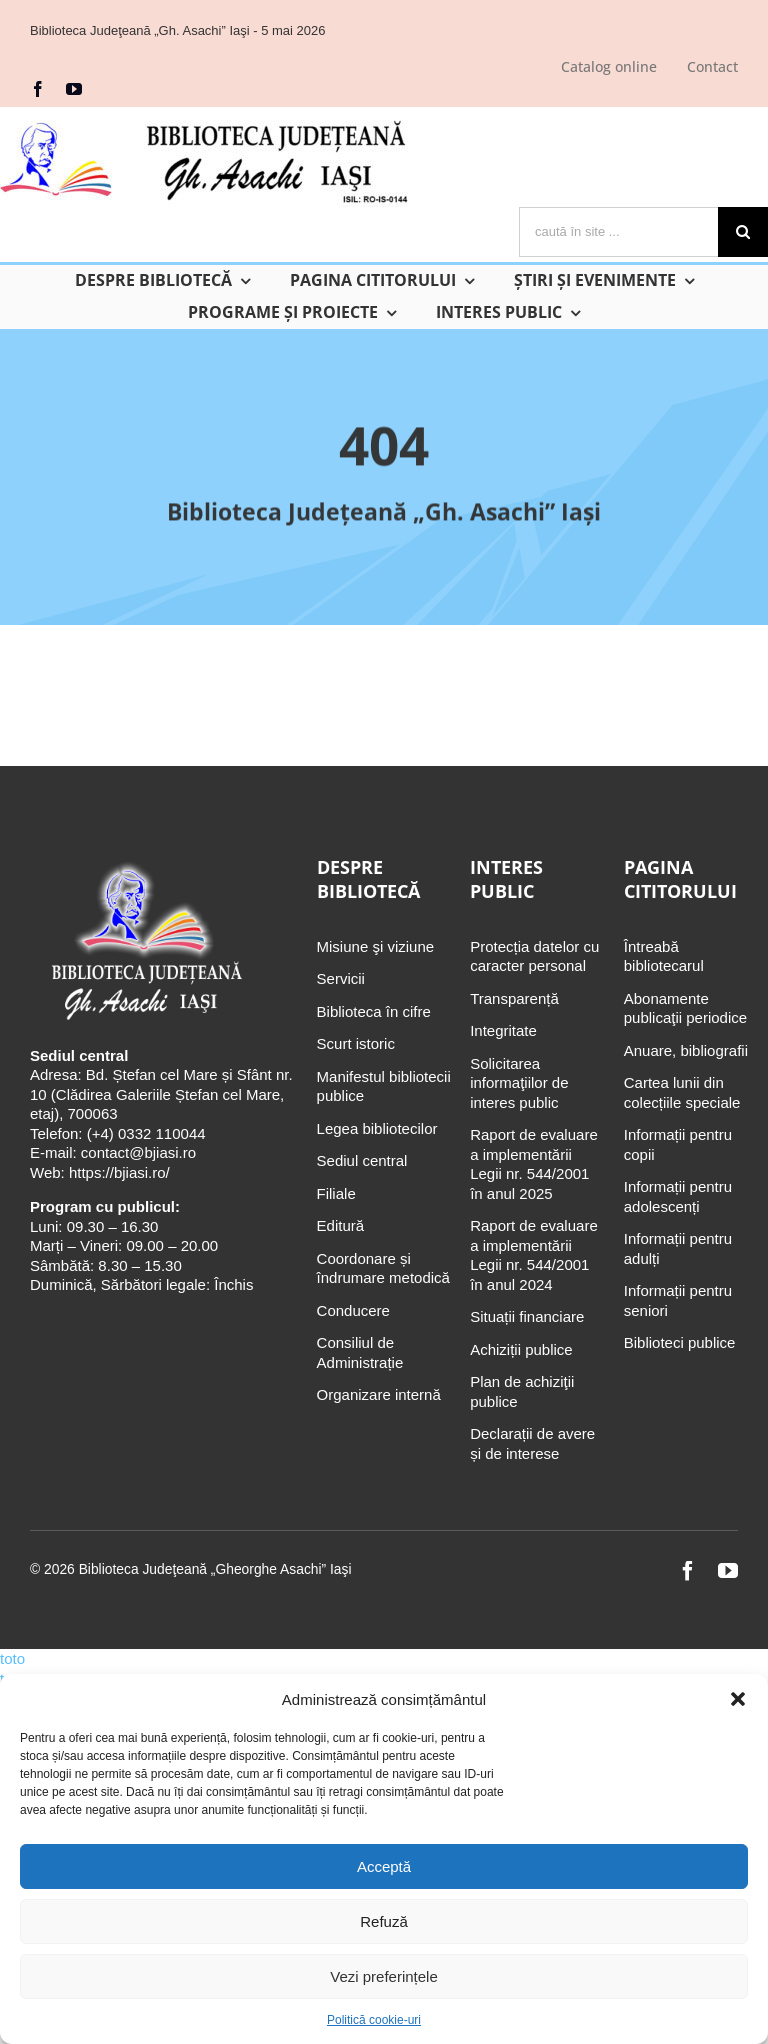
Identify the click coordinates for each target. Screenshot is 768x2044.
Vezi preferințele (384, 1976)
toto (12, 1658)
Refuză (384, 1921)
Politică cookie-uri (374, 2020)
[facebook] (38, 89)
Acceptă (384, 1866)
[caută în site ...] (618, 232)
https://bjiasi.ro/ (119, 1172)
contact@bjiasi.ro (138, 1152)
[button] (738, 1699)
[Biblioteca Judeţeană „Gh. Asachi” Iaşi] (144, 863)
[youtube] (74, 89)
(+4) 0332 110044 (144, 1133)
